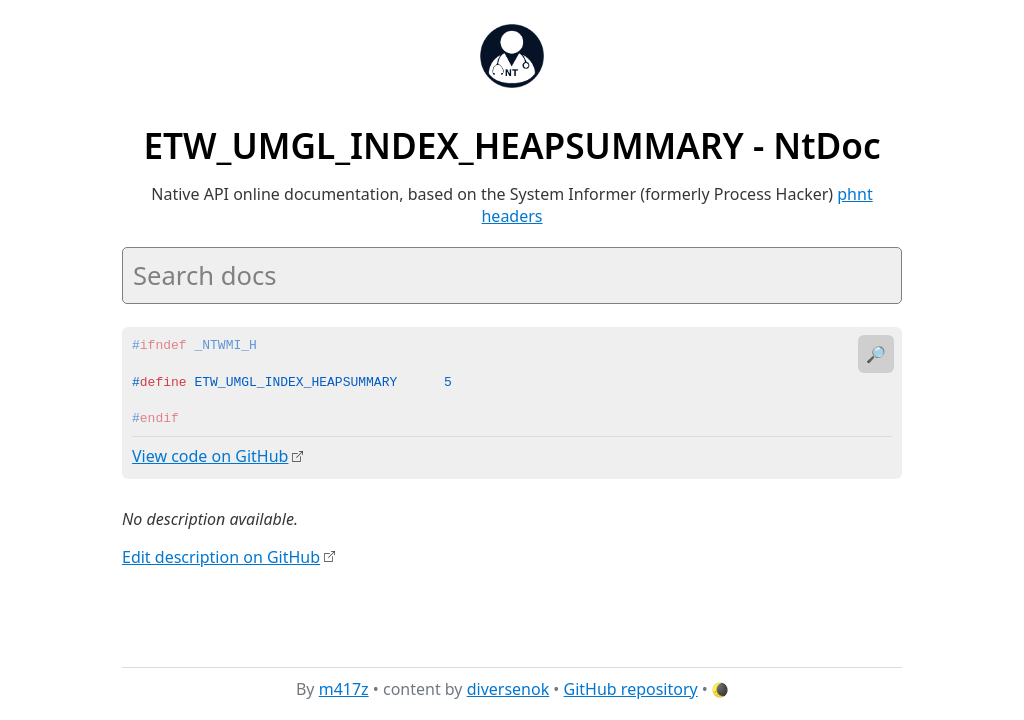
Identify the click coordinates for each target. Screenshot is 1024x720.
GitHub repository (631, 689)
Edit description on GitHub (221, 556)
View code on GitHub (210, 456)
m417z (344, 689)
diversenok (508, 689)
